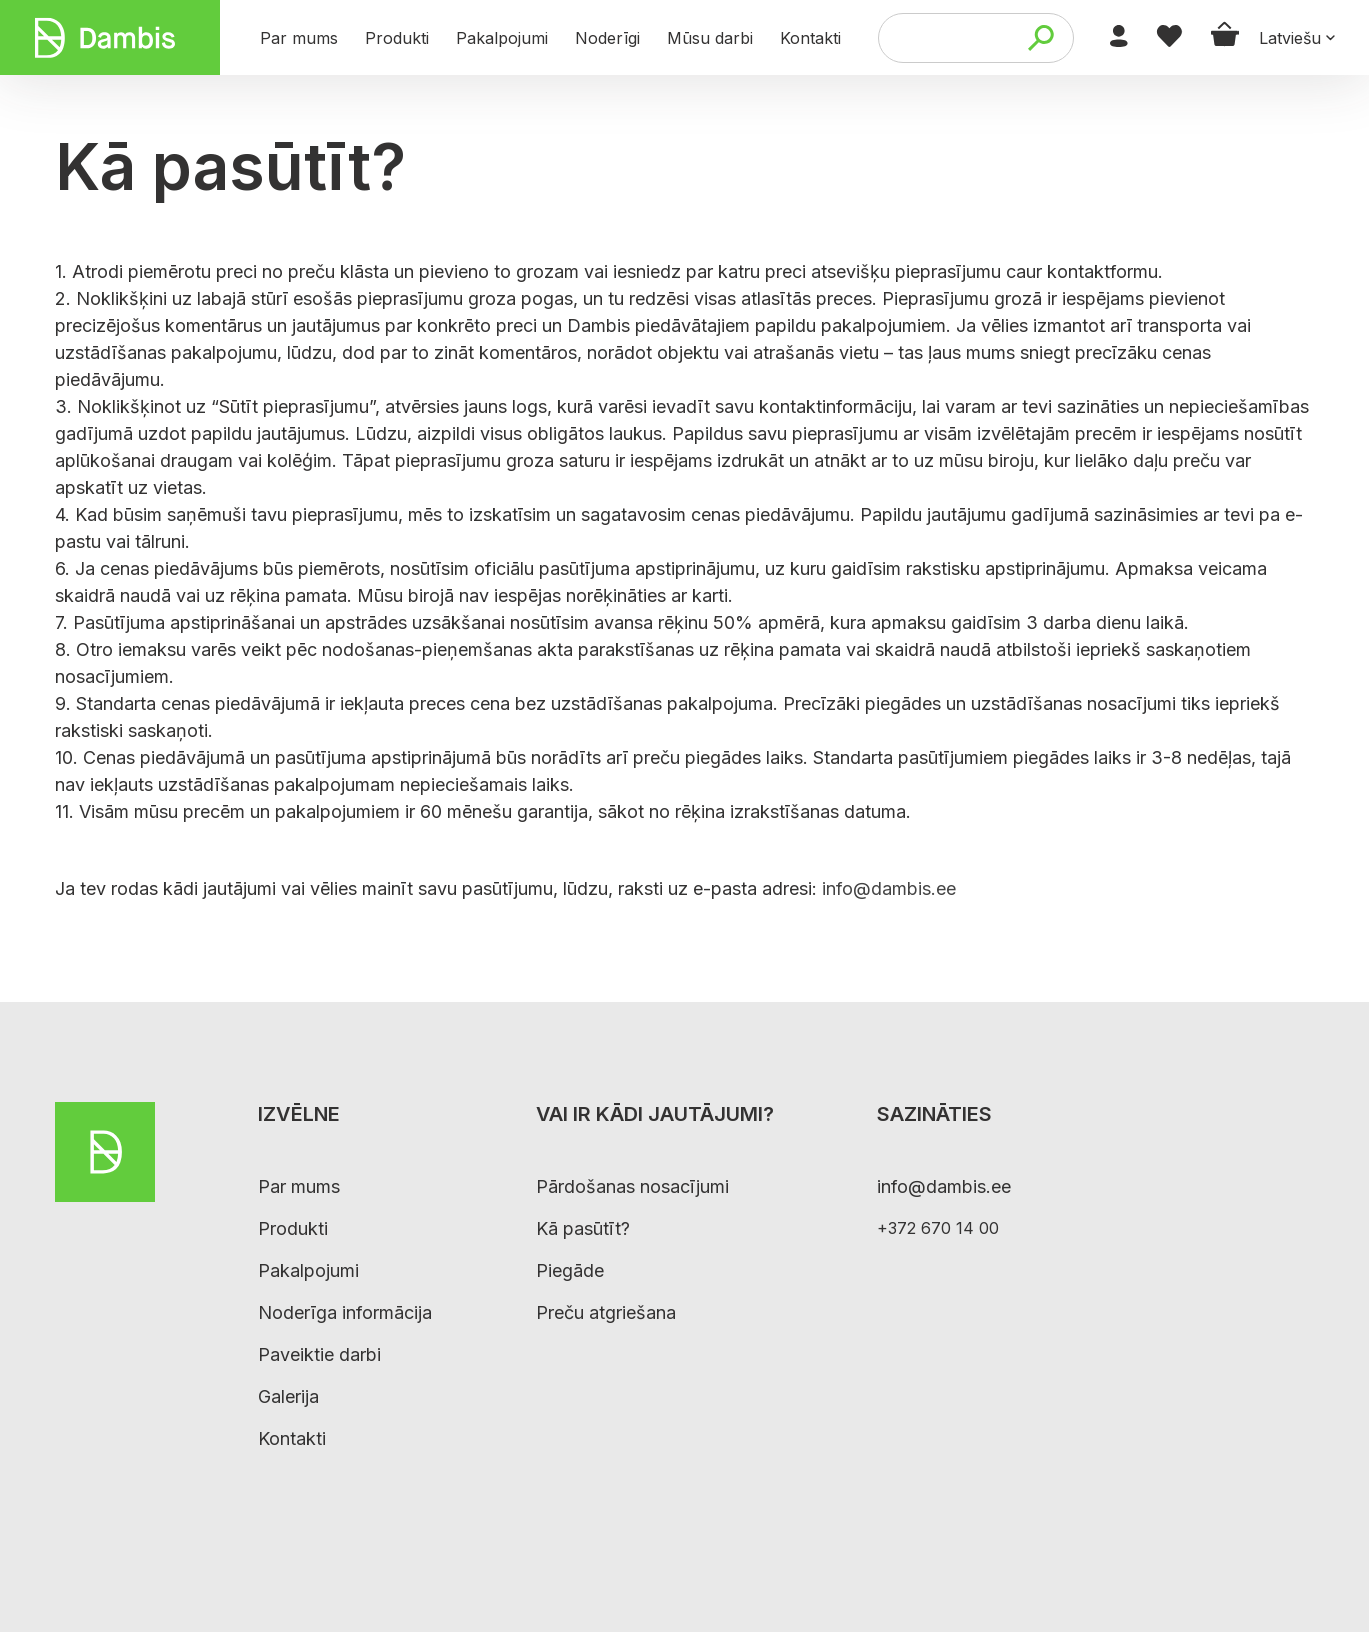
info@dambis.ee (889, 888)
